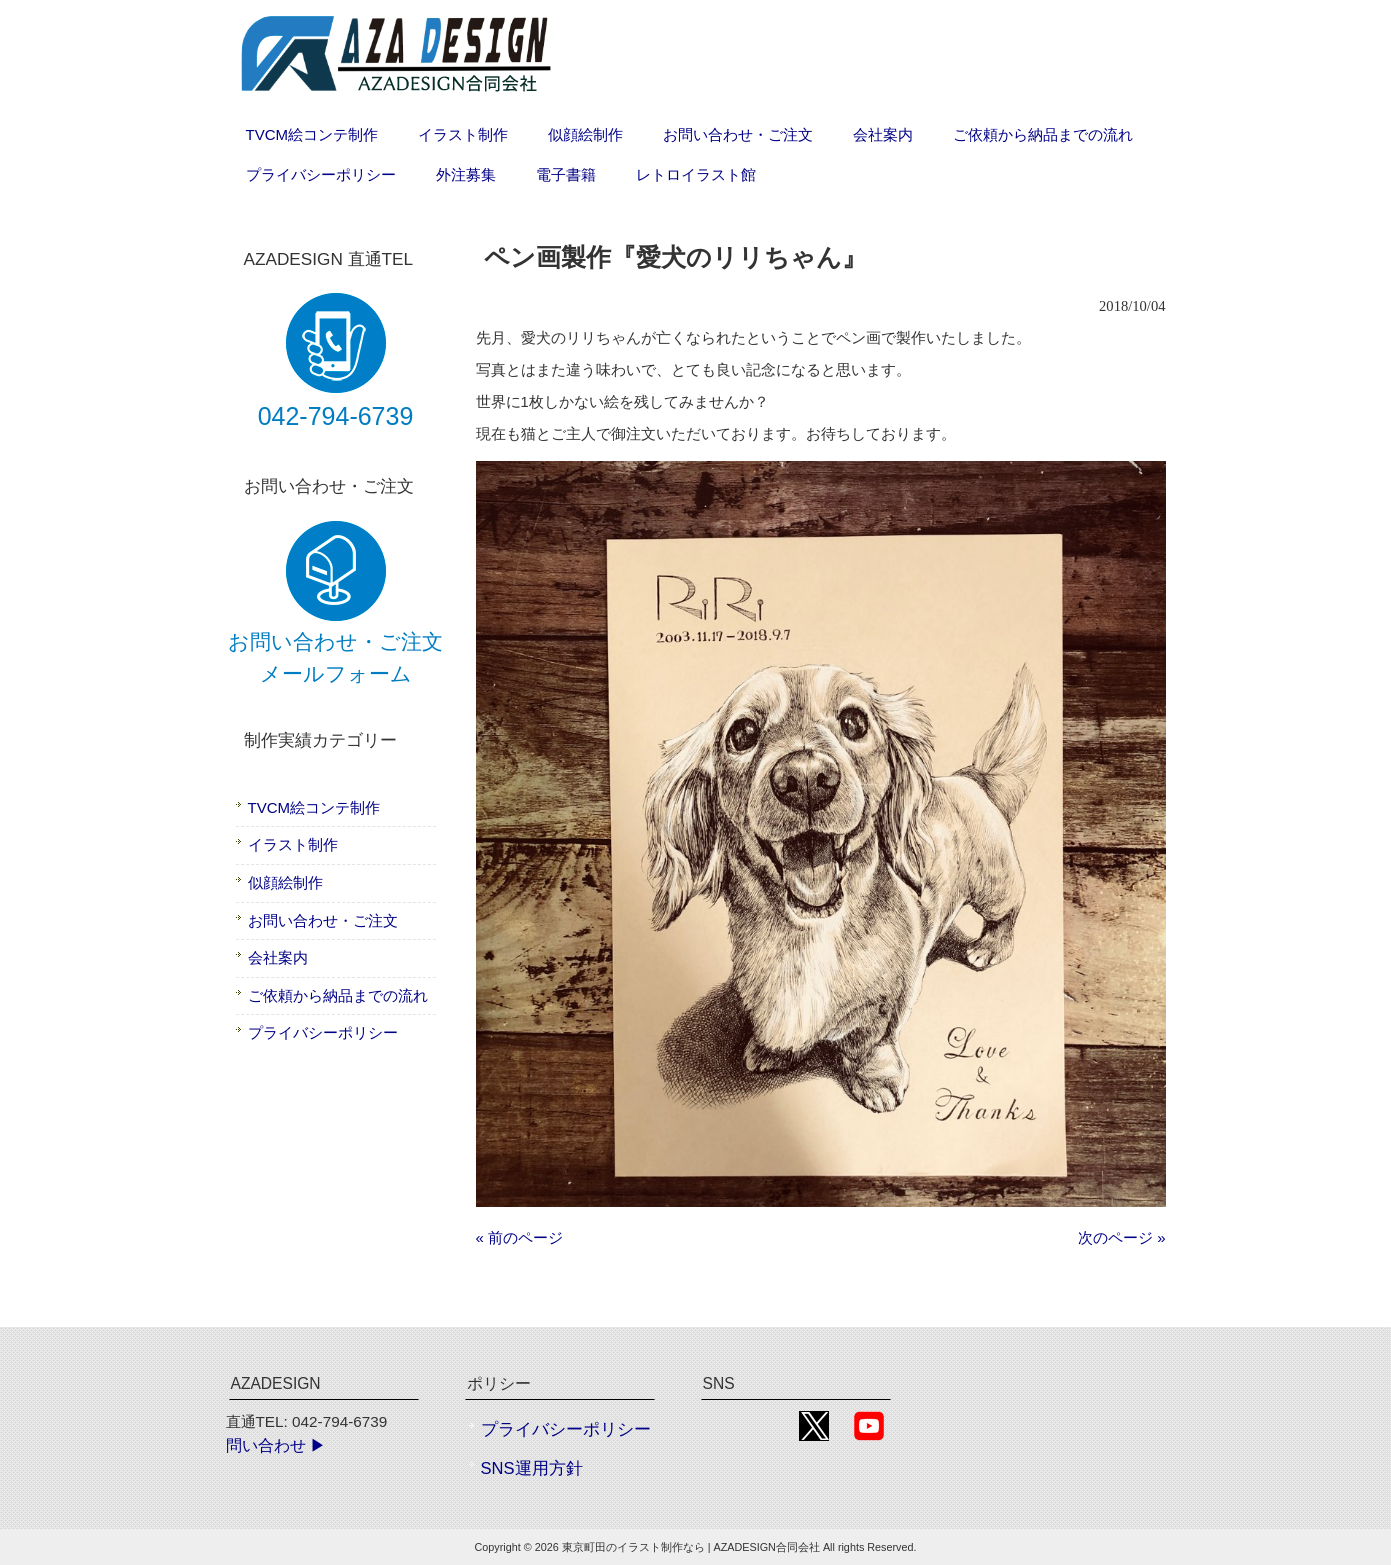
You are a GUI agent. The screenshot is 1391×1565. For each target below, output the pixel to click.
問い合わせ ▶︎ (276, 1445)
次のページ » (1122, 1237)
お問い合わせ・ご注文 (323, 920)
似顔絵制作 (285, 882)
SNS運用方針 (532, 1468)
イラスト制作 (293, 844)
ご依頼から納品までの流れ (338, 995)
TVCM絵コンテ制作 (314, 807)
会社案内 (278, 957)
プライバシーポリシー (323, 1032)
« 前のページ (520, 1237)
